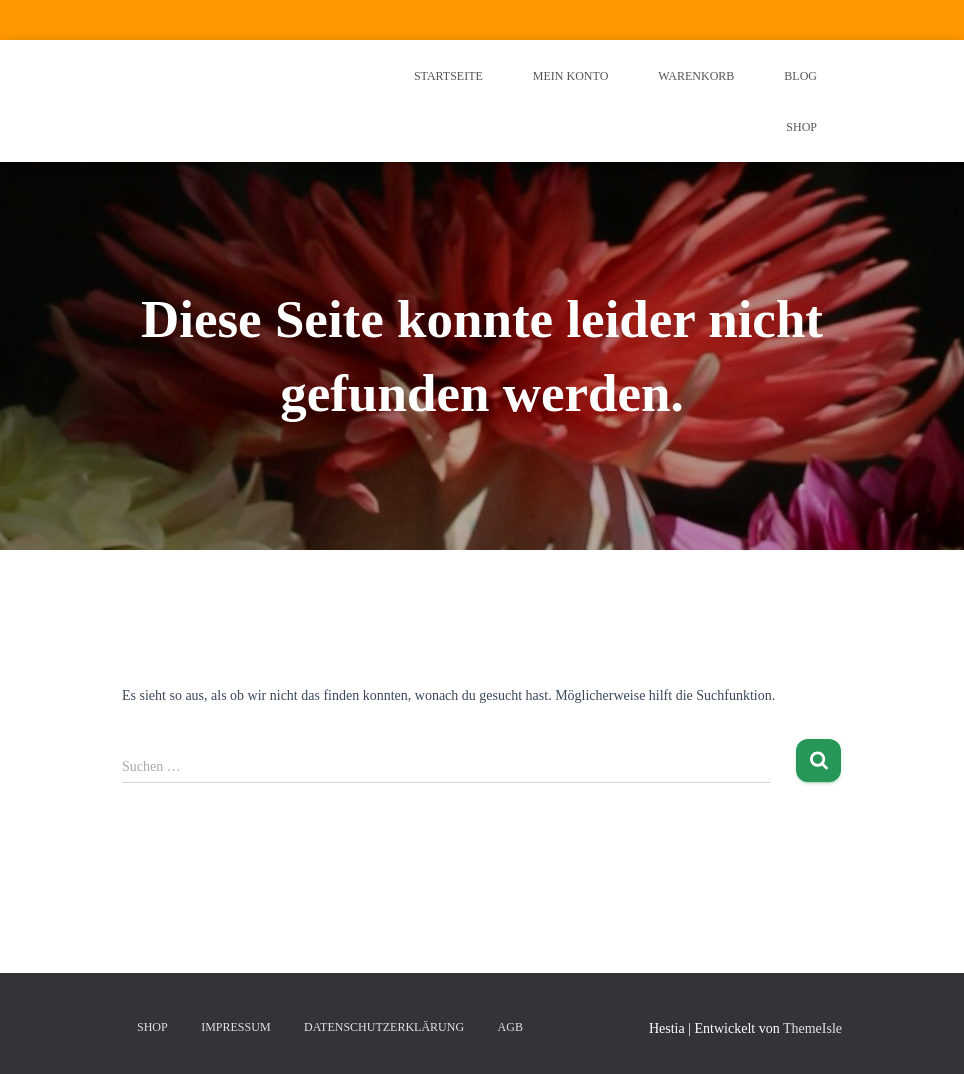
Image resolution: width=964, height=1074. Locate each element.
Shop (801, 127)
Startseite (448, 76)
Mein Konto (570, 76)
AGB (510, 1027)
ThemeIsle (812, 1028)
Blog (800, 76)
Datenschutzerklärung (384, 1027)
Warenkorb (696, 76)
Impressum (235, 1027)
